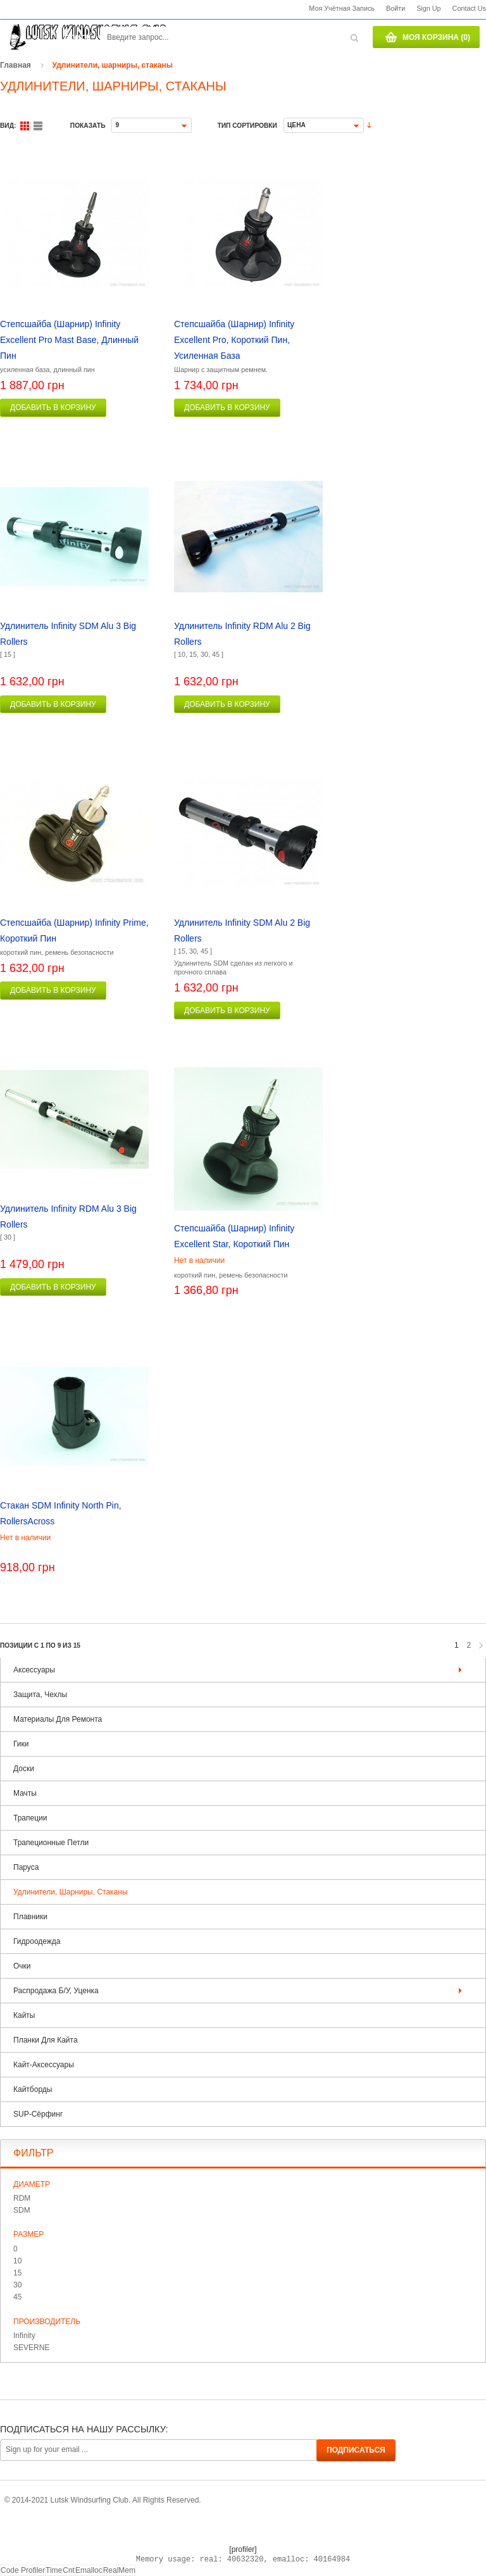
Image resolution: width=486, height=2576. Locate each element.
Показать (88, 125)
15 (17, 2272)
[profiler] (242, 2549)
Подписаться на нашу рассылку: (84, 2429)
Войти (395, 8)
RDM (21, 2198)
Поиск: (79, 38)
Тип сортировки (247, 125)
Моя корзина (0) (436, 37)
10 (17, 2260)
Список (38, 125)
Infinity (24, 2335)
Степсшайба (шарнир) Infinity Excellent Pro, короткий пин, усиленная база (234, 340)
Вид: (8, 125)
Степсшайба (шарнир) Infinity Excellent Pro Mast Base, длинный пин (69, 340)
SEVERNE (31, 2347)
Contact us (469, 8)
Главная (15, 65)
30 (17, 2284)
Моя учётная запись (342, 8)
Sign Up (428, 8)
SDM (21, 2210)
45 (17, 2297)
